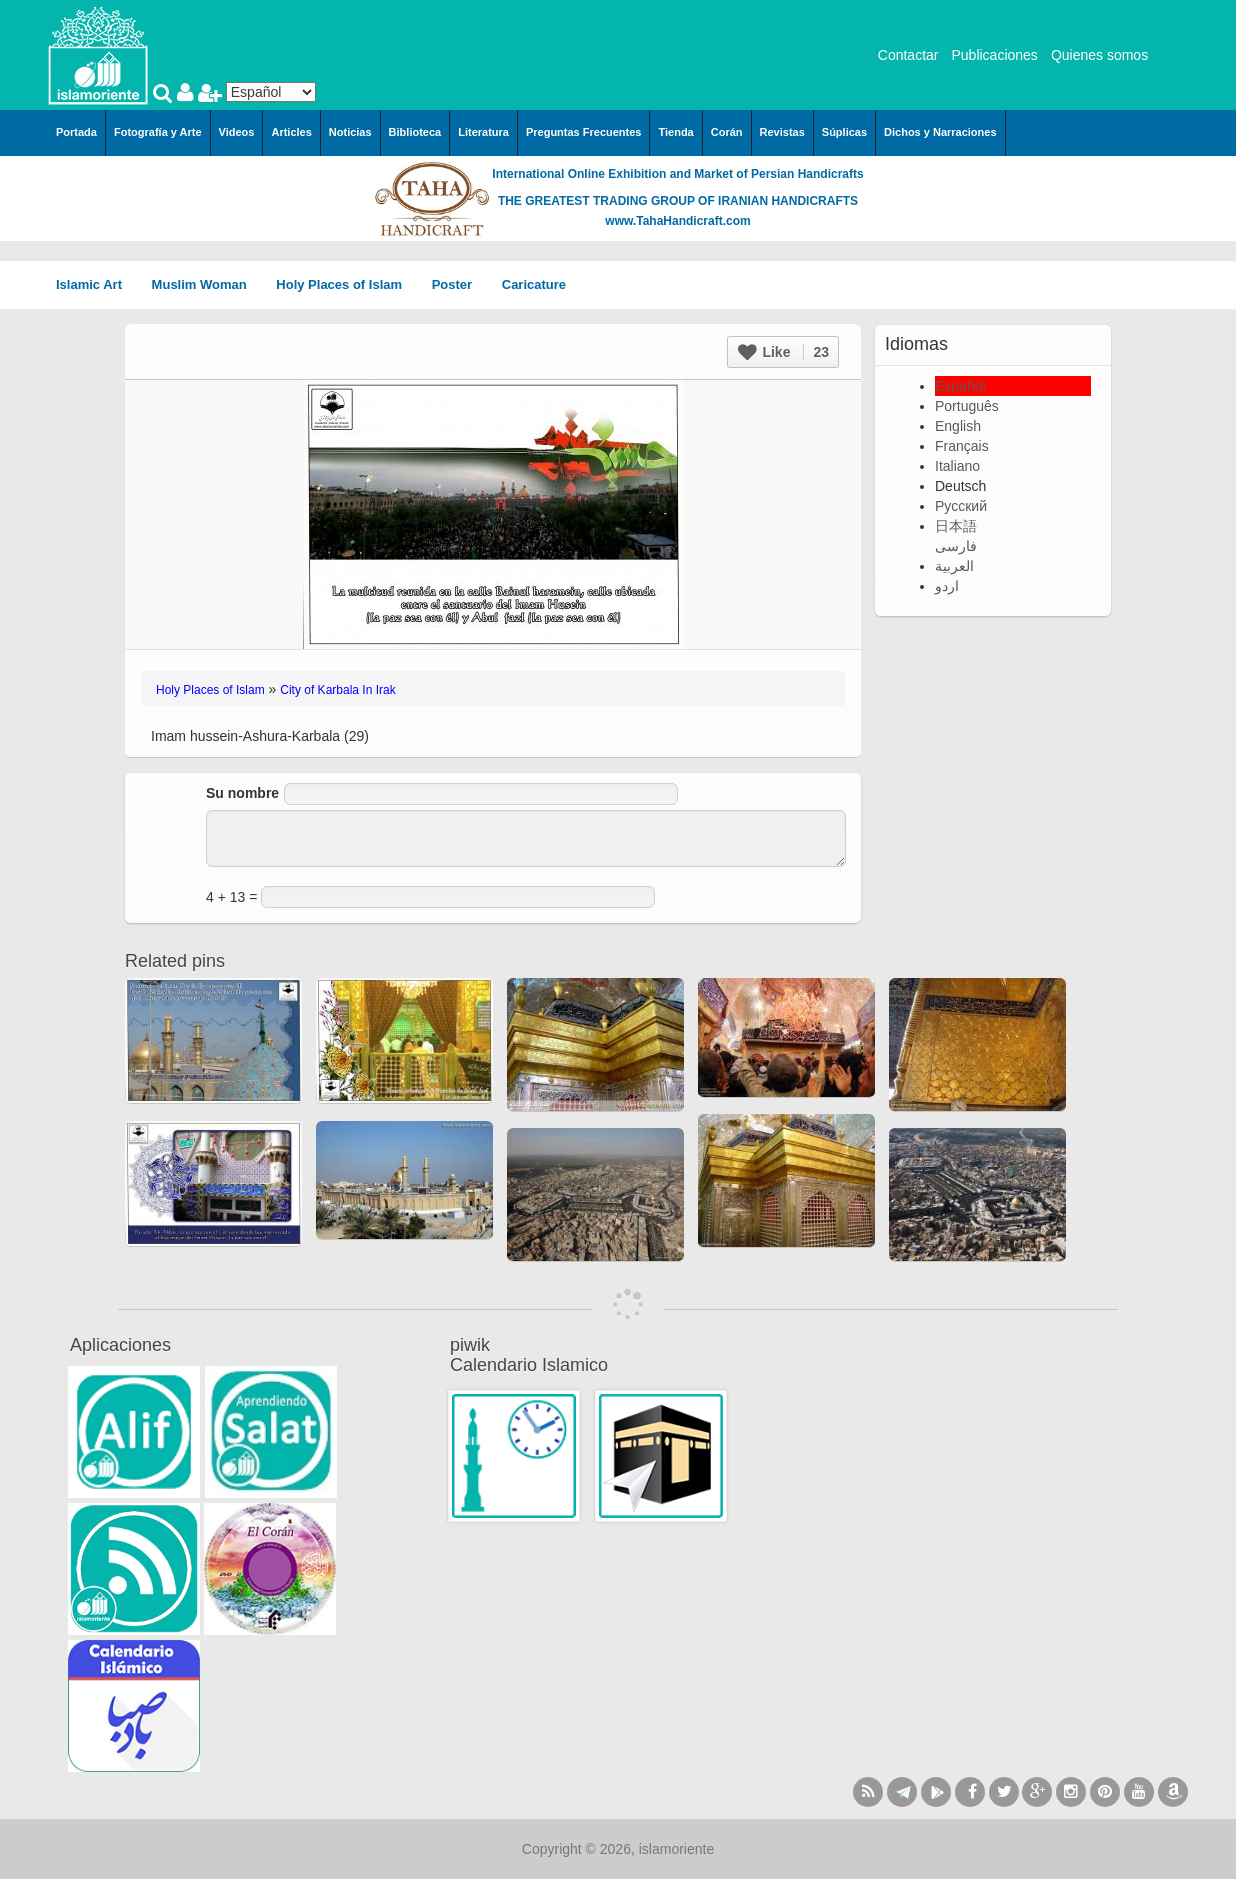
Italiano (957, 466)
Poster (459, 284)
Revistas (782, 132)
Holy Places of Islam (345, 284)
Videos (237, 132)
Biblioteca (415, 132)
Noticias (350, 132)
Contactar (908, 55)
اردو (947, 586)
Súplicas (844, 132)
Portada (76, 132)
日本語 (956, 526)
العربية (954, 566)
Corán (727, 132)
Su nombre (242, 793)
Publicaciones (994, 55)
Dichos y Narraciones (940, 132)
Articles (291, 132)
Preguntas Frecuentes (584, 132)
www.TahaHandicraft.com (677, 221)
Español (960, 386)
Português (967, 406)
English (958, 426)
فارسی (956, 546)
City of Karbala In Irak (337, 690)
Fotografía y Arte (158, 132)
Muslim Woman (206, 284)
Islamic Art (96, 284)
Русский (961, 506)
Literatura (483, 132)
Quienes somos (1099, 55)
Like (783, 352)
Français (962, 446)
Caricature (534, 284)
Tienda (675, 132)
